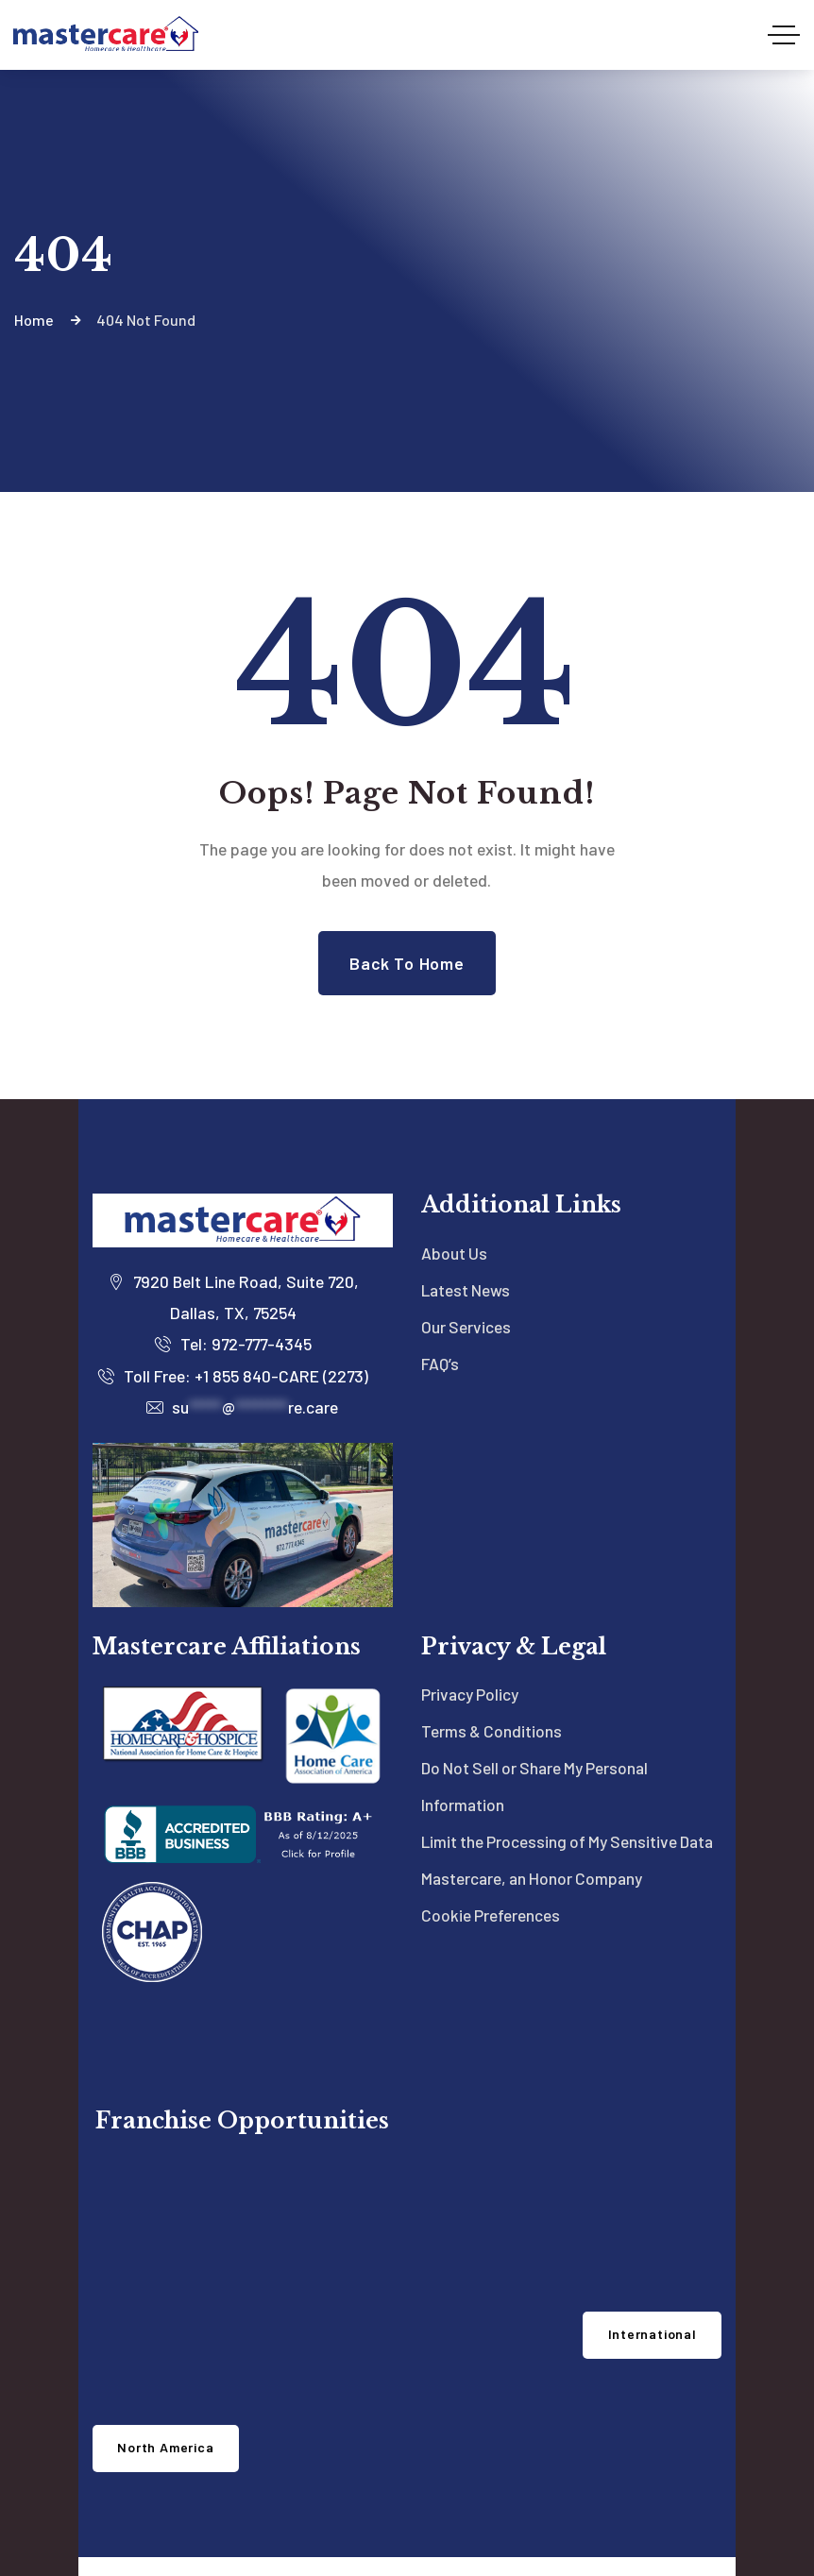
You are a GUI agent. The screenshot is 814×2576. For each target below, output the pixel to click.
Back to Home (407, 892)
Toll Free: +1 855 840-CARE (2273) (232, 1306)
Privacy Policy (470, 1624)
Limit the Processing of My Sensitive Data (552, 1791)
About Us (454, 1183)
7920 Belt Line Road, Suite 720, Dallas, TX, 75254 (233, 1227)
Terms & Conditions (492, 1662)
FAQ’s (440, 1293)
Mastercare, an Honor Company (535, 1846)
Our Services (466, 1256)
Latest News (467, 1220)
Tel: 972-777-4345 (233, 1274)
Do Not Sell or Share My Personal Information (538, 1717)
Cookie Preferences (491, 1883)
